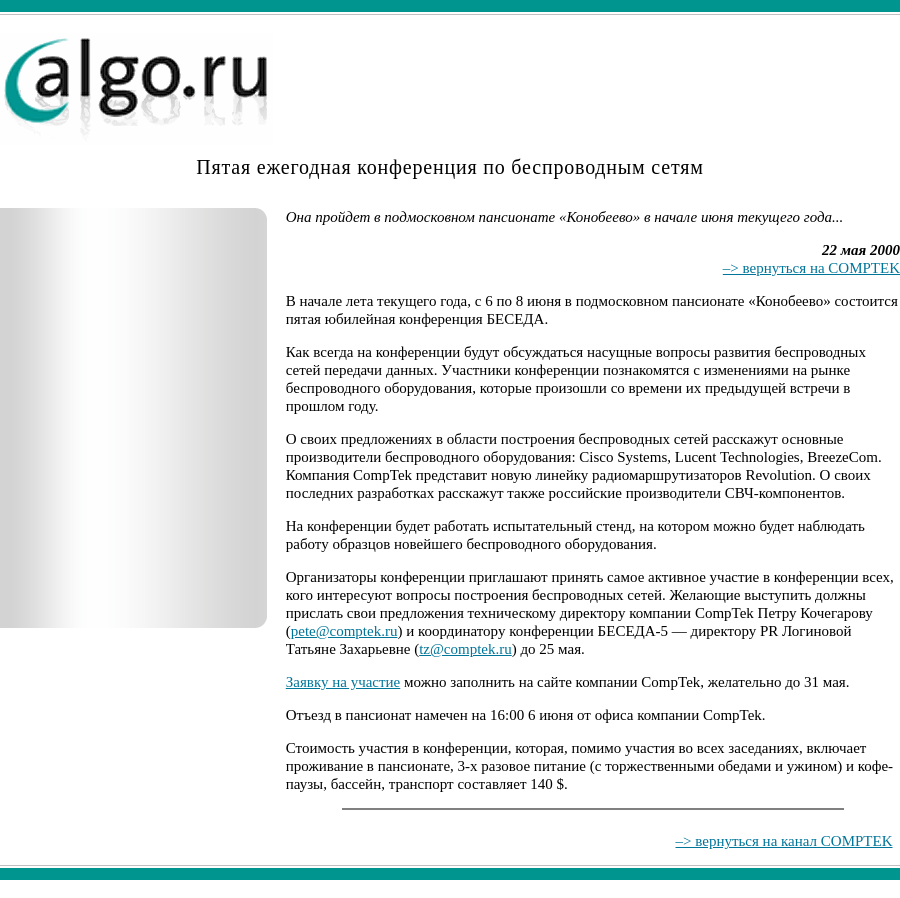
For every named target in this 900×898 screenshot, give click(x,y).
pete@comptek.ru (344, 631)
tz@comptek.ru (465, 649)
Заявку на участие (343, 682)
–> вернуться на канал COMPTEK (784, 841)
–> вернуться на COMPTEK (811, 268)
